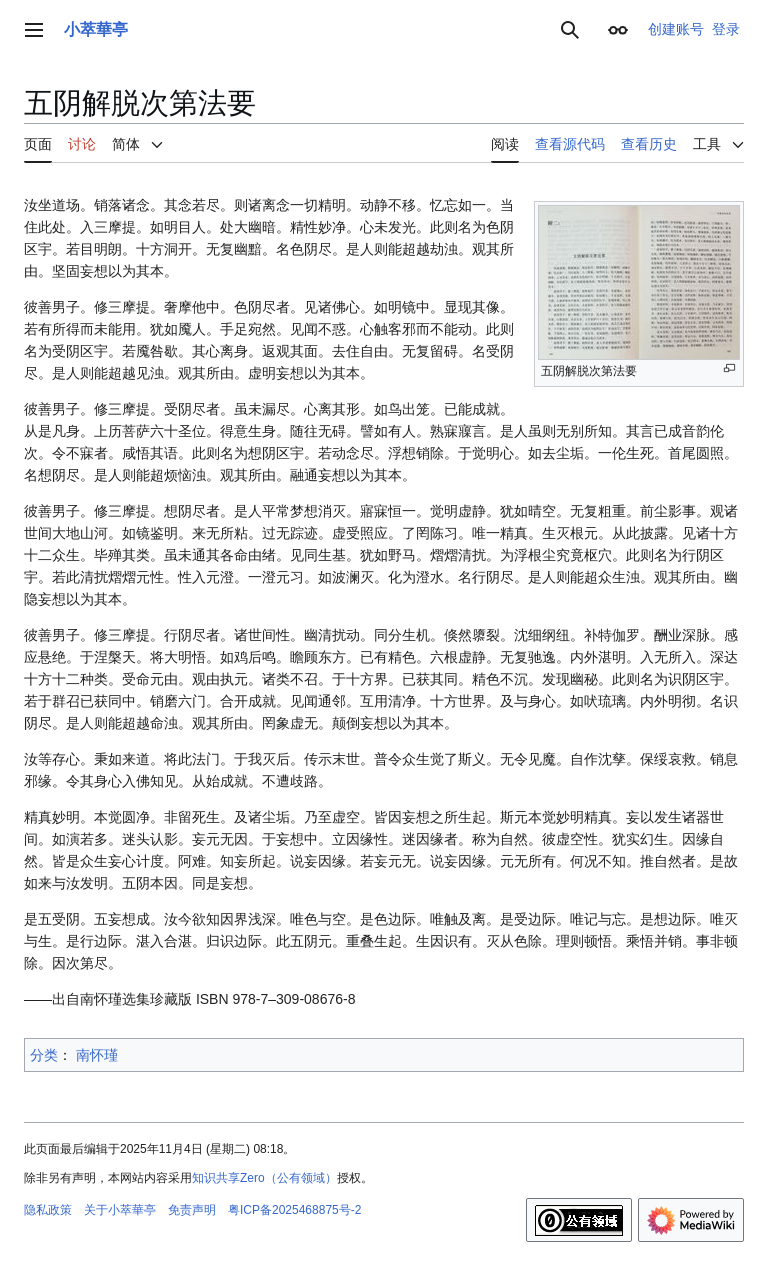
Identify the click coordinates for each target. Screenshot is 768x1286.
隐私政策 (48, 1210)
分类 (44, 1055)
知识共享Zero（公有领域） (264, 1178)
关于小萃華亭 (120, 1210)
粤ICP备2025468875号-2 (294, 1210)
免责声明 (192, 1210)
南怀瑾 (97, 1055)
